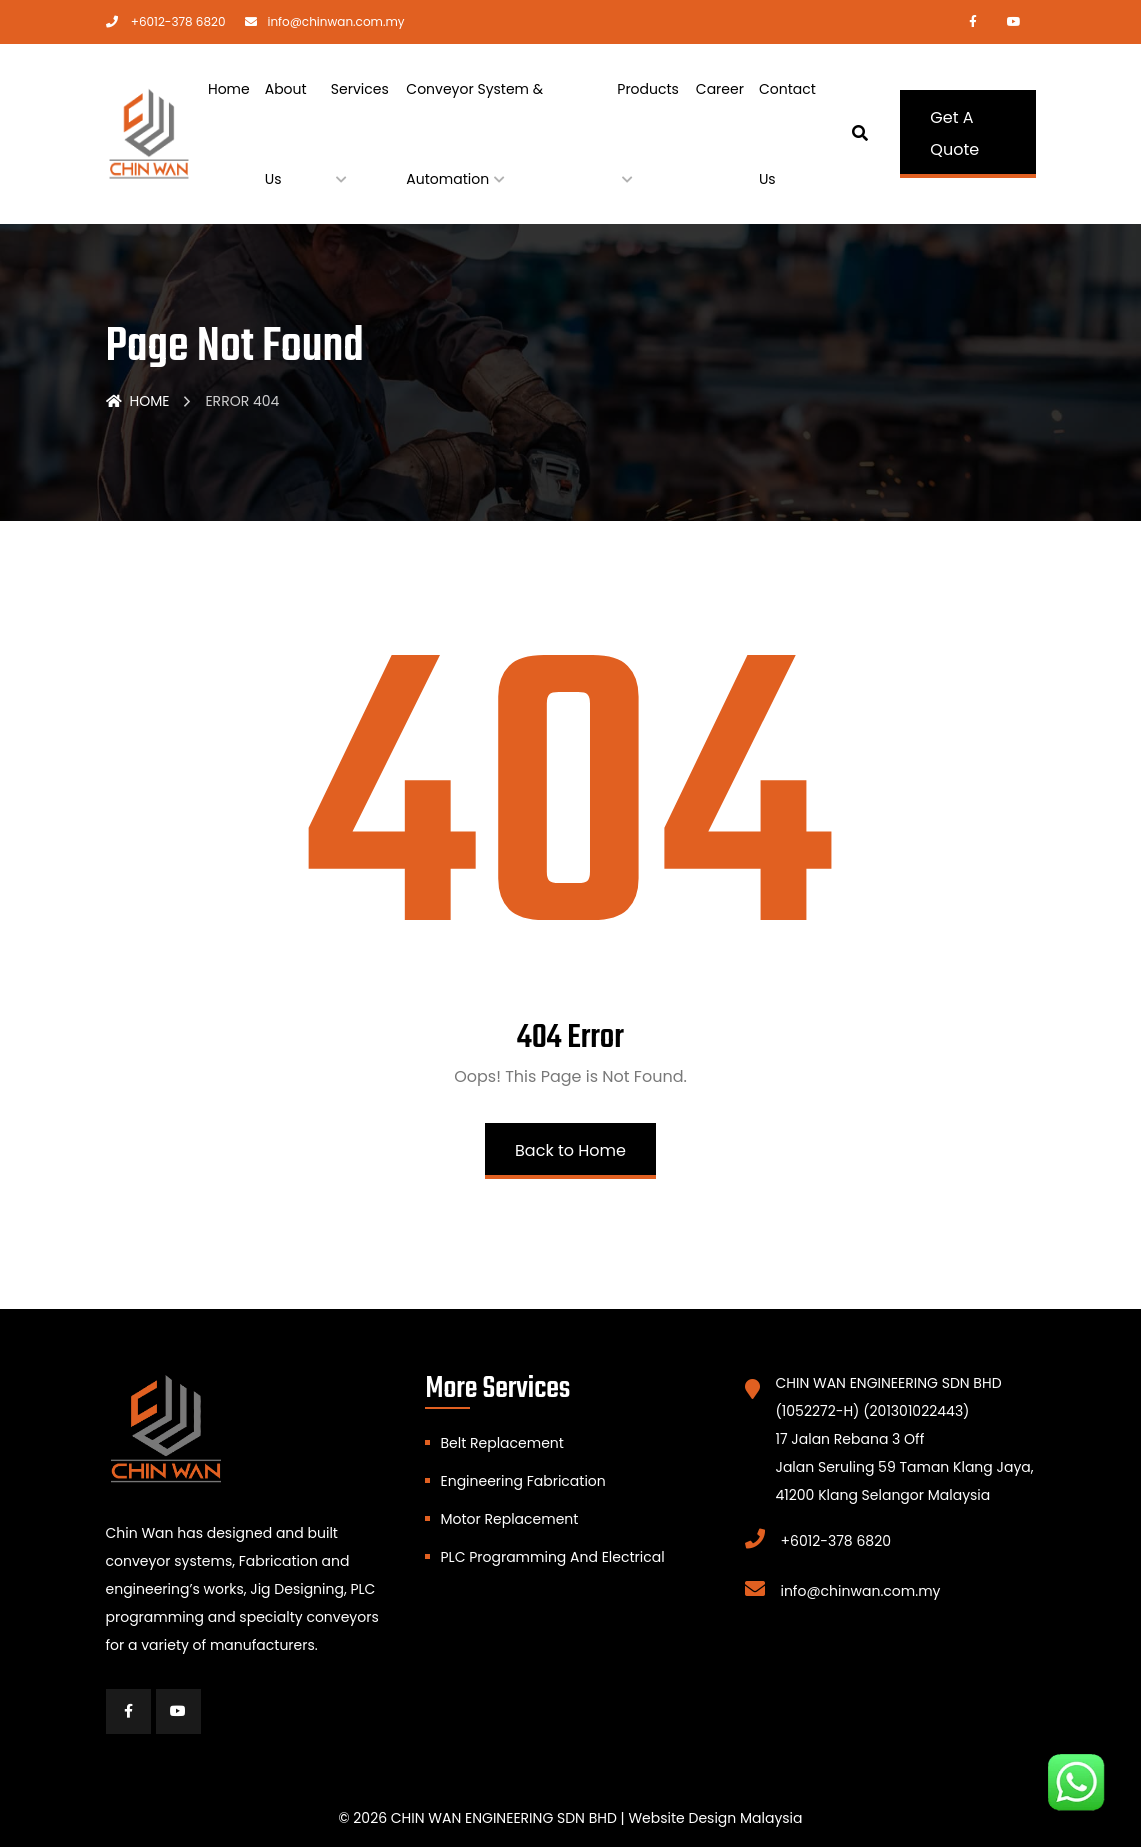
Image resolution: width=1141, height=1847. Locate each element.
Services (360, 89)
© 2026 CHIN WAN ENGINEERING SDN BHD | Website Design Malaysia (570, 1818)
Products (648, 89)
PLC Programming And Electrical (552, 1557)
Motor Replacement (509, 1519)
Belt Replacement (501, 1443)
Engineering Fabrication (522, 1481)
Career (720, 89)
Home (229, 89)
